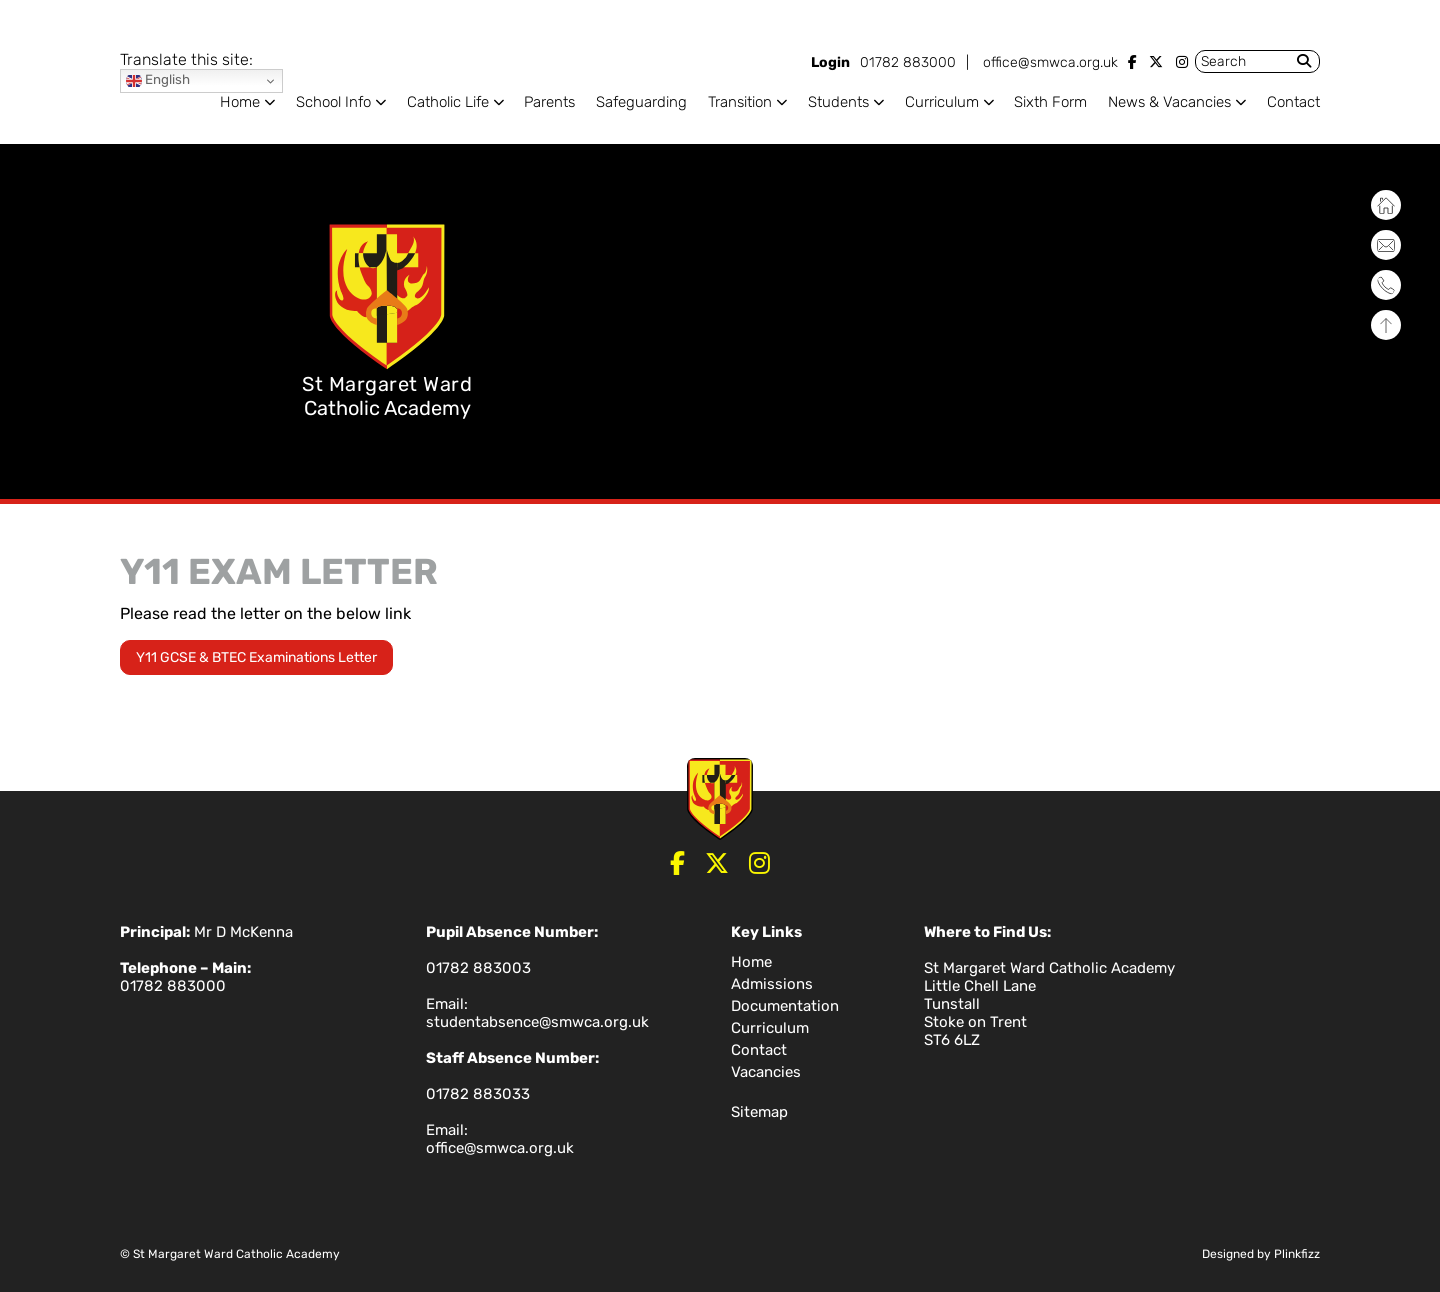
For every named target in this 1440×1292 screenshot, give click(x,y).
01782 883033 (478, 1094)
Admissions (772, 984)
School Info (333, 102)
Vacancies (766, 1072)
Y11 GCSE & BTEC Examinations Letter (256, 657)
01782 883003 (478, 968)
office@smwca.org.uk (1050, 62)
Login (830, 62)
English (158, 80)
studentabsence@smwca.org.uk (537, 1022)
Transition (740, 102)
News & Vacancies (1169, 102)
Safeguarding (641, 102)
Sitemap (759, 1112)
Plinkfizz (1297, 1254)
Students (838, 102)
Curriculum (942, 102)
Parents (549, 102)
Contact (1293, 102)
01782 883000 (908, 62)
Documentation (785, 1006)
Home (240, 102)
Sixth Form (1050, 102)
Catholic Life (448, 102)
